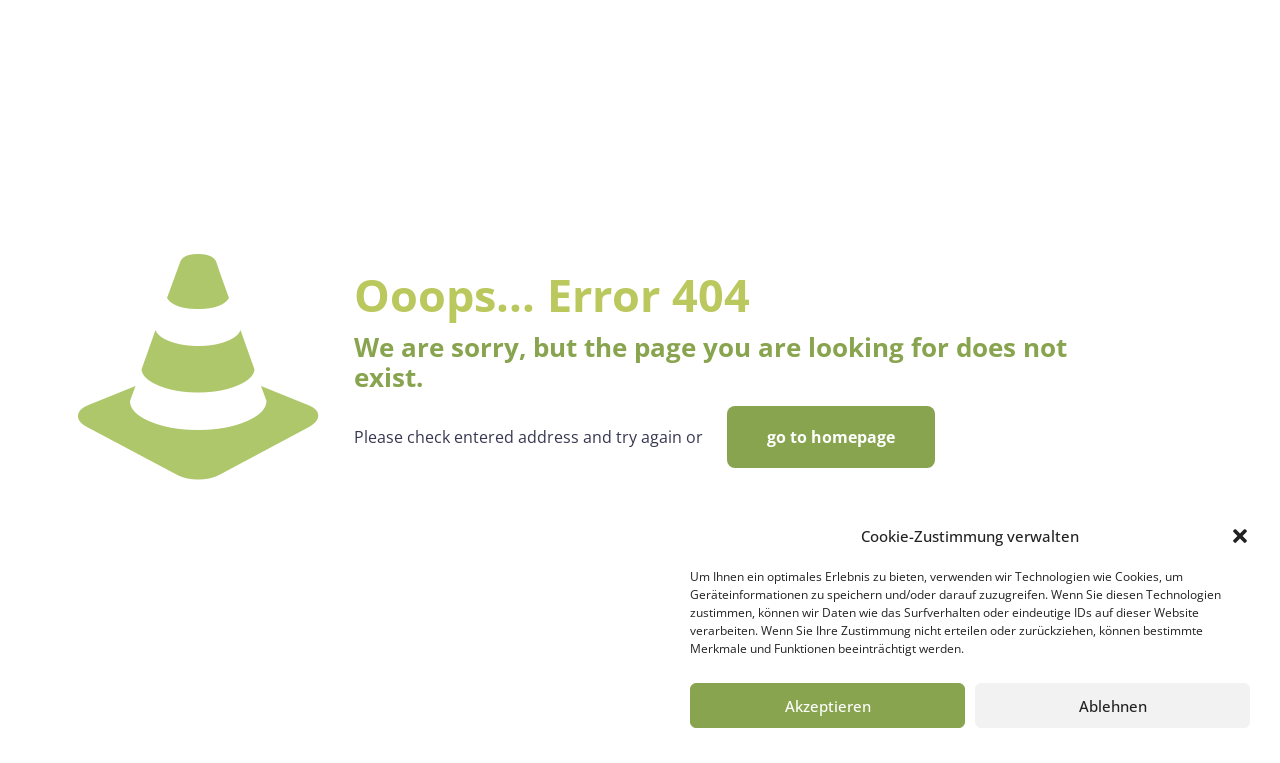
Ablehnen (1113, 706)
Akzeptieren (828, 706)
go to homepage (831, 437)
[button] (1240, 536)
